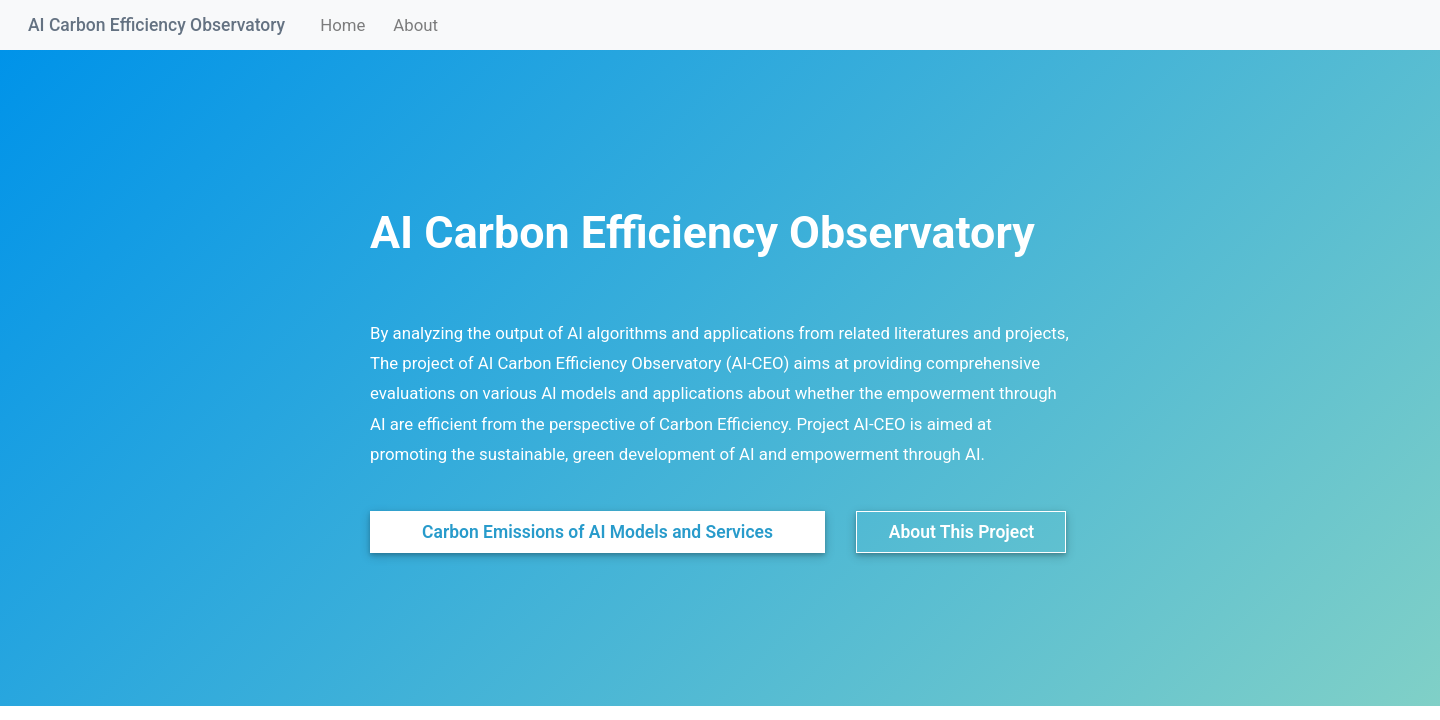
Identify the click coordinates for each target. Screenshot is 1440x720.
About (415, 25)
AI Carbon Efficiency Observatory (156, 25)
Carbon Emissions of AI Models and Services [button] (597, 532)
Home (346, 24)
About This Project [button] (962, 532)
